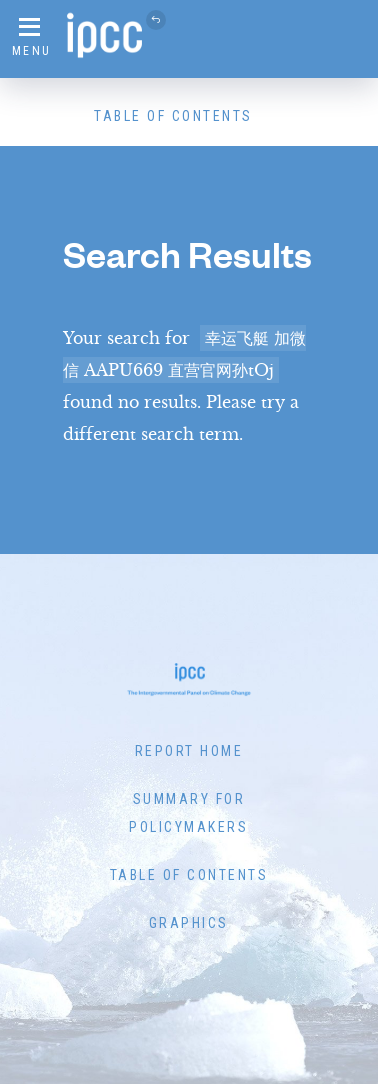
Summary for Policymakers (188, 813)
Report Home (189, 751)
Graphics (189, 923)
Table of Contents (173, 116)
